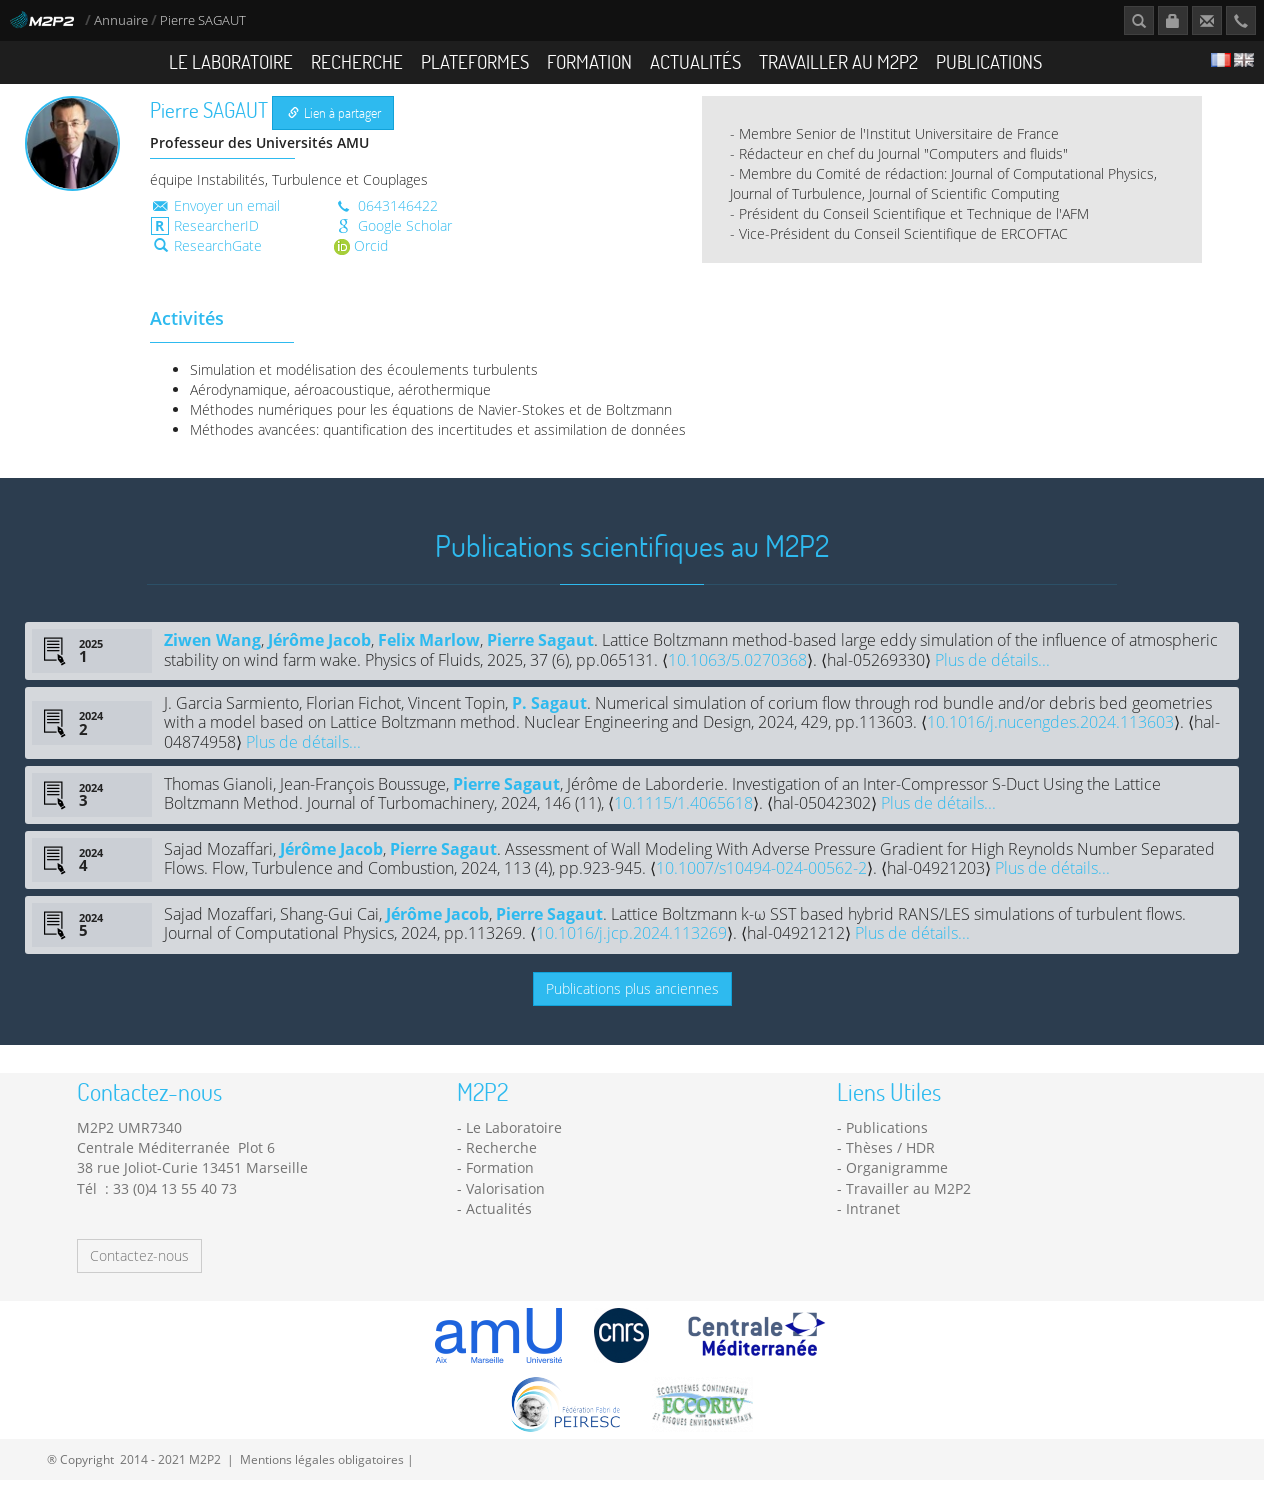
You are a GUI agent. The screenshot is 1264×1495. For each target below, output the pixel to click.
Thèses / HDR (890, 1161)
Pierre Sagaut (540, 655)
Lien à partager (334, 127)
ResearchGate (208, 259)
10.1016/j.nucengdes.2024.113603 (1050, 737)
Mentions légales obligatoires (322, 1474)
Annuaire (122, 20)
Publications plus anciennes (632, 1003)
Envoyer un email (215, 219)
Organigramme (897, 1182)
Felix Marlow (429, 655)
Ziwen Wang (212, 655)
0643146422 (386, 219)
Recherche (357, 61)
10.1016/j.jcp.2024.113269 (631, 948)
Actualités (695, 61)
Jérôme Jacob (319, 655)
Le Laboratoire (231, 61)
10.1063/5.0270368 (737, 674)
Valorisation (505, 1202)
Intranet (873, 1222)
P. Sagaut (549, 717)
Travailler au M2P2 (838, 61)
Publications (989, 61)
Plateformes (475, 61)
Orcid (361, 259)
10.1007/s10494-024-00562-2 (761, 883)
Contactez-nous (139, 1270)
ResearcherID (205, 239)
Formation (589, 61)
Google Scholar (393, 239)
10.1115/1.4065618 (683, 818)
